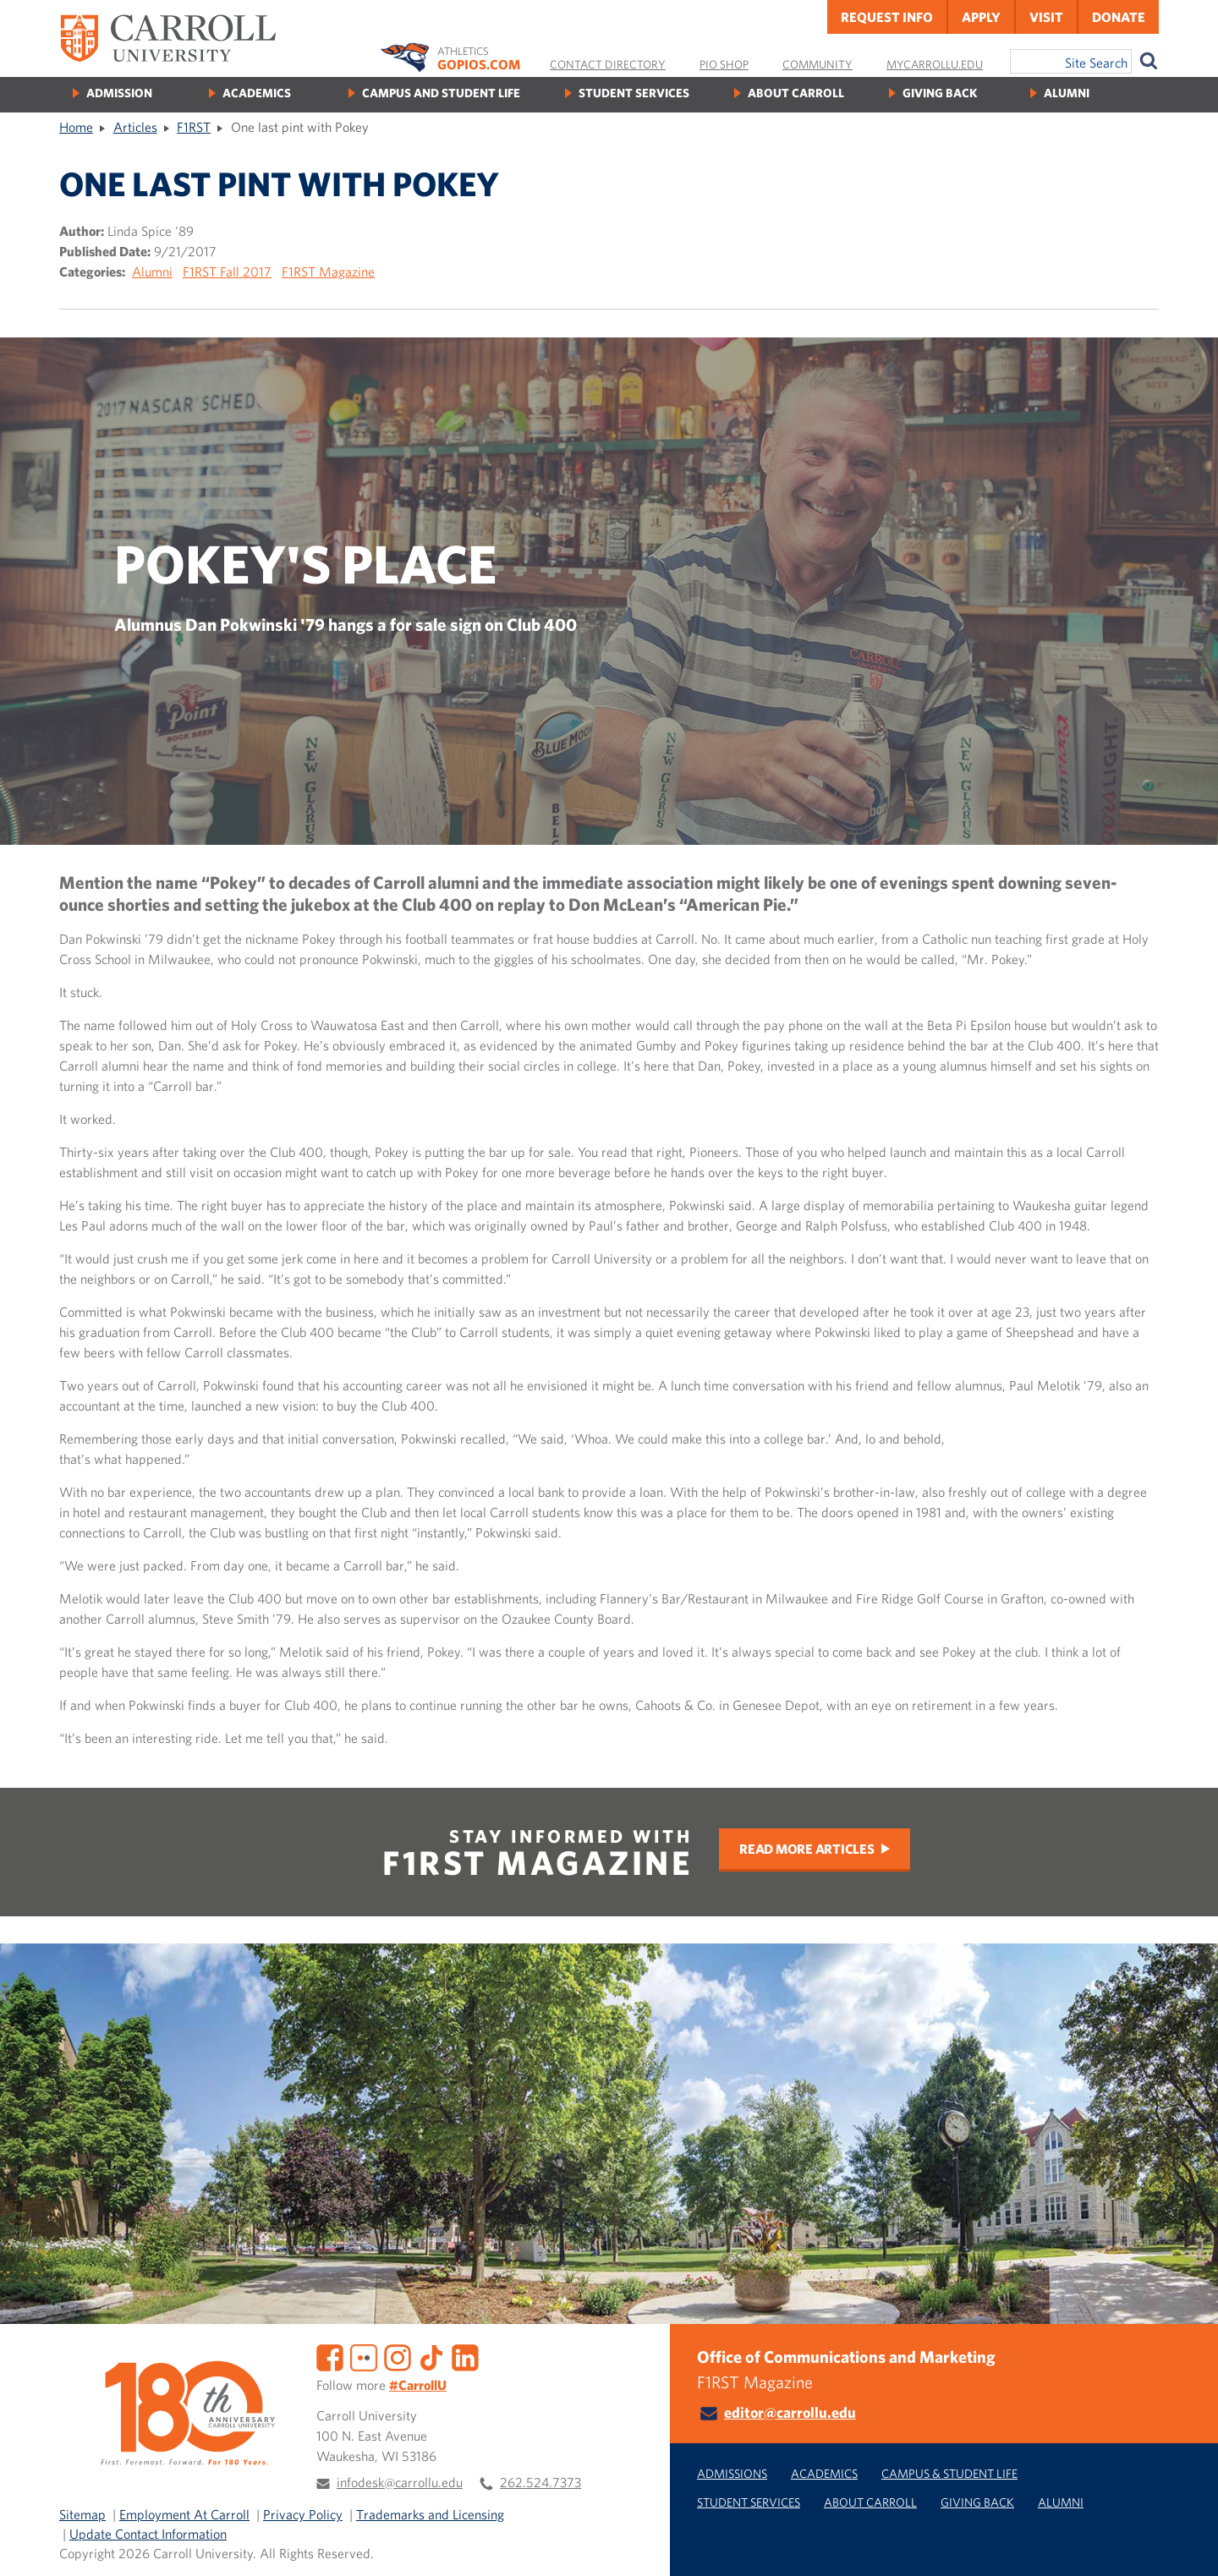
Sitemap (82, 2514)
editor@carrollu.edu (790, 2412)
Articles (135, 126)
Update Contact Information (148, 2533)
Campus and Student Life (441, 92)
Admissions (732, 2473)
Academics (256, 92)
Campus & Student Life (949, 2473)
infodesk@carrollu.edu (400, 2482)
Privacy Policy (303, 2514)
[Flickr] (363, 2356)
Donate (1118, 17)
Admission (119, 92)
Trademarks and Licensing (430, 2514)
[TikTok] (431, 2356)
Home (76, 126)
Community (817, 64)
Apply (981, 17)
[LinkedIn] (465, 2356)
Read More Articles (807, 1848)
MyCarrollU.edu (934, 64)
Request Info (887, 17)
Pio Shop (724, 64)
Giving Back (940, 92)
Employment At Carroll (184, 2514)
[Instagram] (397, 2356)
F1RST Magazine (328, 271)
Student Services (634, 92)
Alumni (1066, 92)
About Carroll (796, 92)
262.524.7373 (540, 2482)
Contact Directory (608, 64)
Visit (1046, 17)
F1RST (194, 126)
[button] (1187, 2545)
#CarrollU (418, 2384)
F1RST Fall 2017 (227, 271)
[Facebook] (329, 2356)
